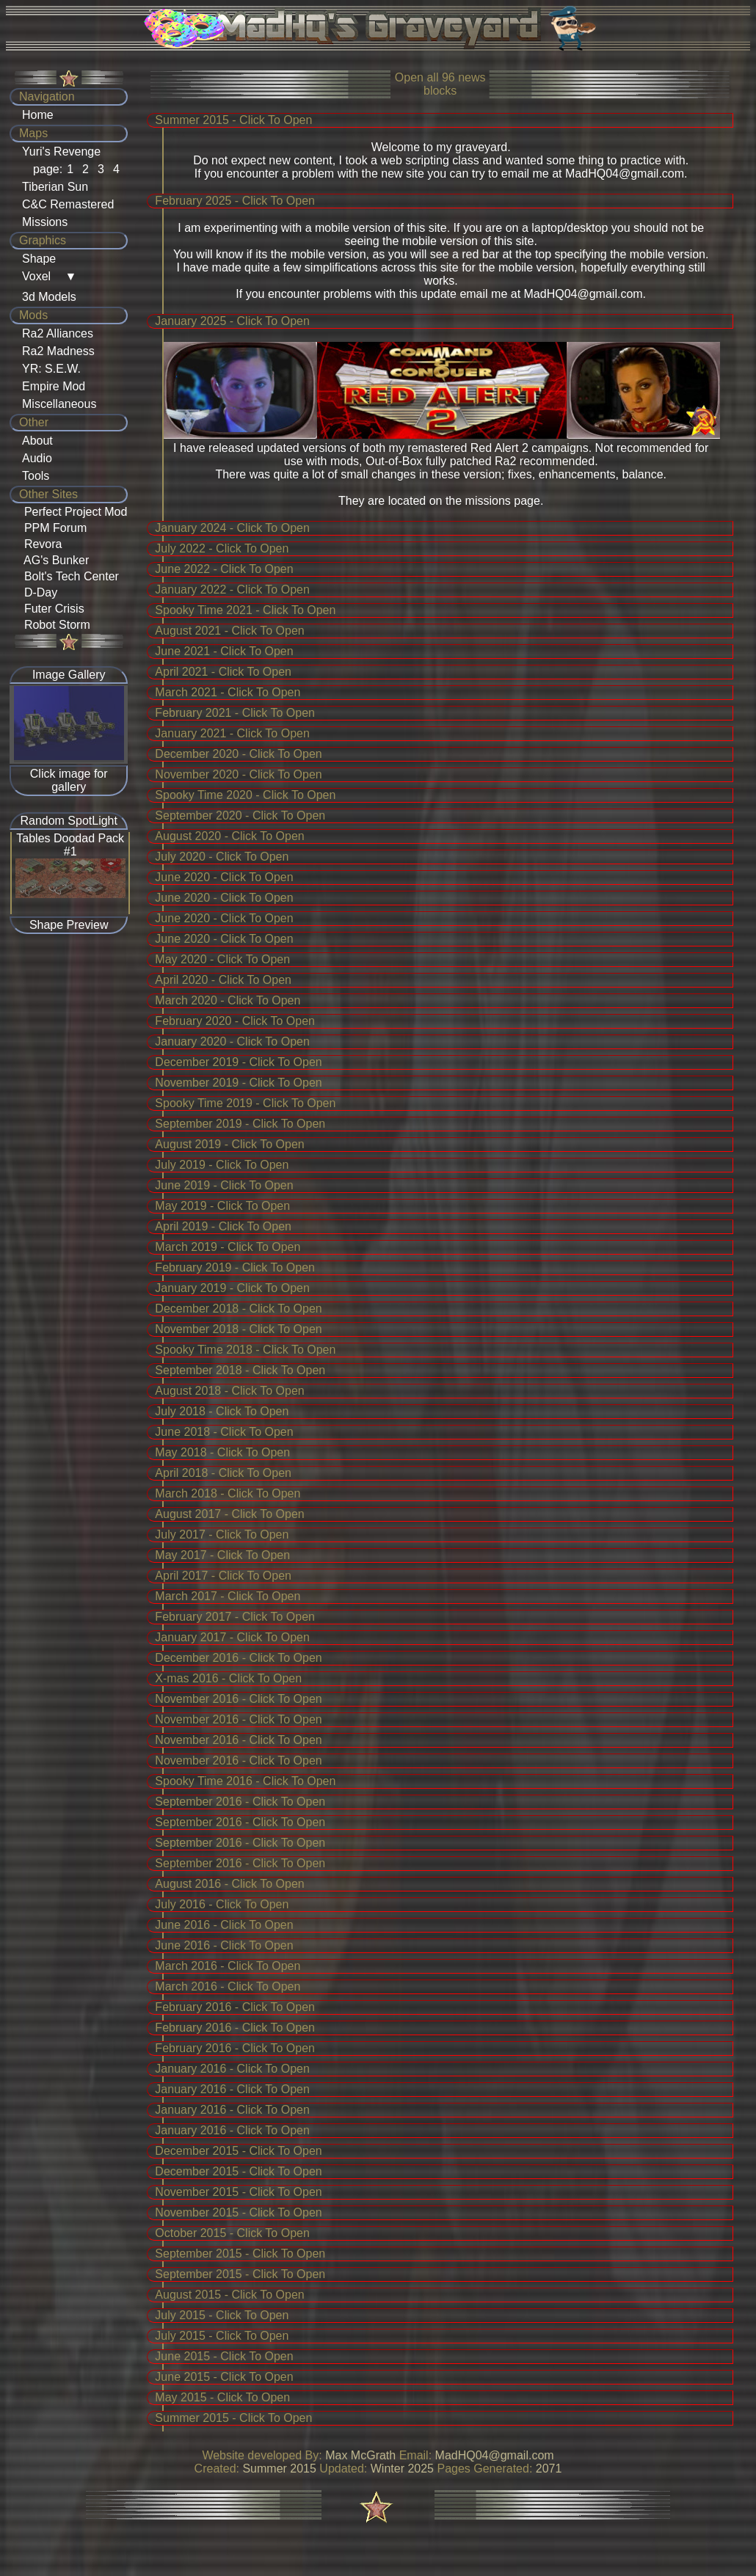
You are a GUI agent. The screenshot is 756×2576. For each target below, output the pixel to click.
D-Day (37, 592)
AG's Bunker (53, 560)
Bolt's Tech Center (68, 576)
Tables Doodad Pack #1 (70, 845)
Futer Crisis (51, 608)
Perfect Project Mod (72, 512)
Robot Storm (54, 625)
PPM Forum (52, 528)
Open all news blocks (440, 84)
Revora (40, 544)
